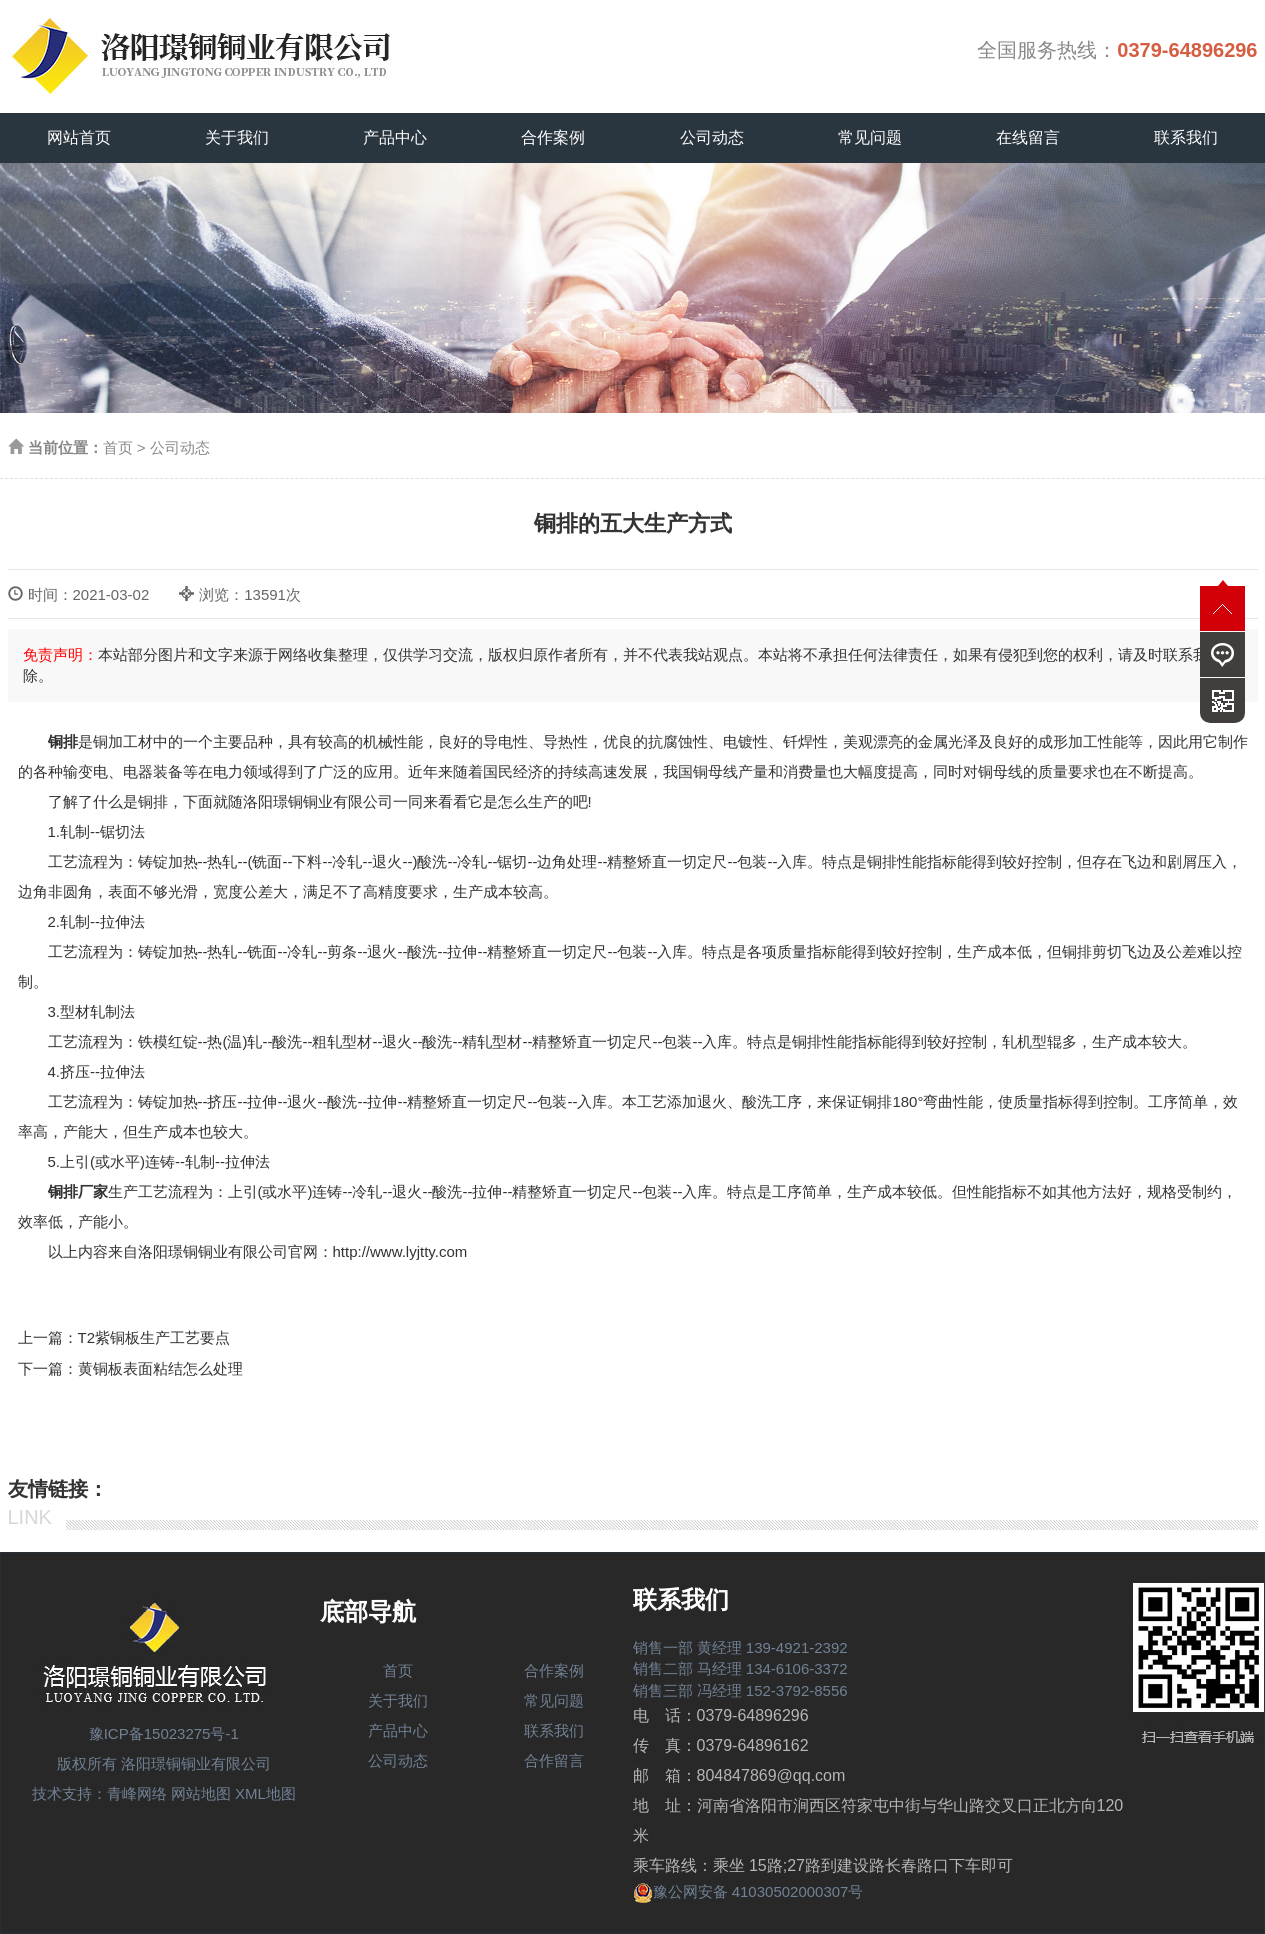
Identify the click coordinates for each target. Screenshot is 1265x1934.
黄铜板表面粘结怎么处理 (160, 1368)
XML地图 (265, 1793)
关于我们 (237, 137)
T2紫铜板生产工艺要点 (154, 1337)
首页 (118, 447)
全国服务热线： (1117, 50)
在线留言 (1028, 137)
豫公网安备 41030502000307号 (748, 1891)
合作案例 (553, 137)
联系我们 (1186, 137)
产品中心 (395, 137)
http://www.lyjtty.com (400, 1251)
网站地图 (201, 1793)
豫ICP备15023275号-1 (164, 1733)
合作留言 (554, 1760)
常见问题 (870, 137)
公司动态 (712, 137)
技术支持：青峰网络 (99, 1793)
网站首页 (79, 137)
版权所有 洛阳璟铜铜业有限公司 (164, 1763)
